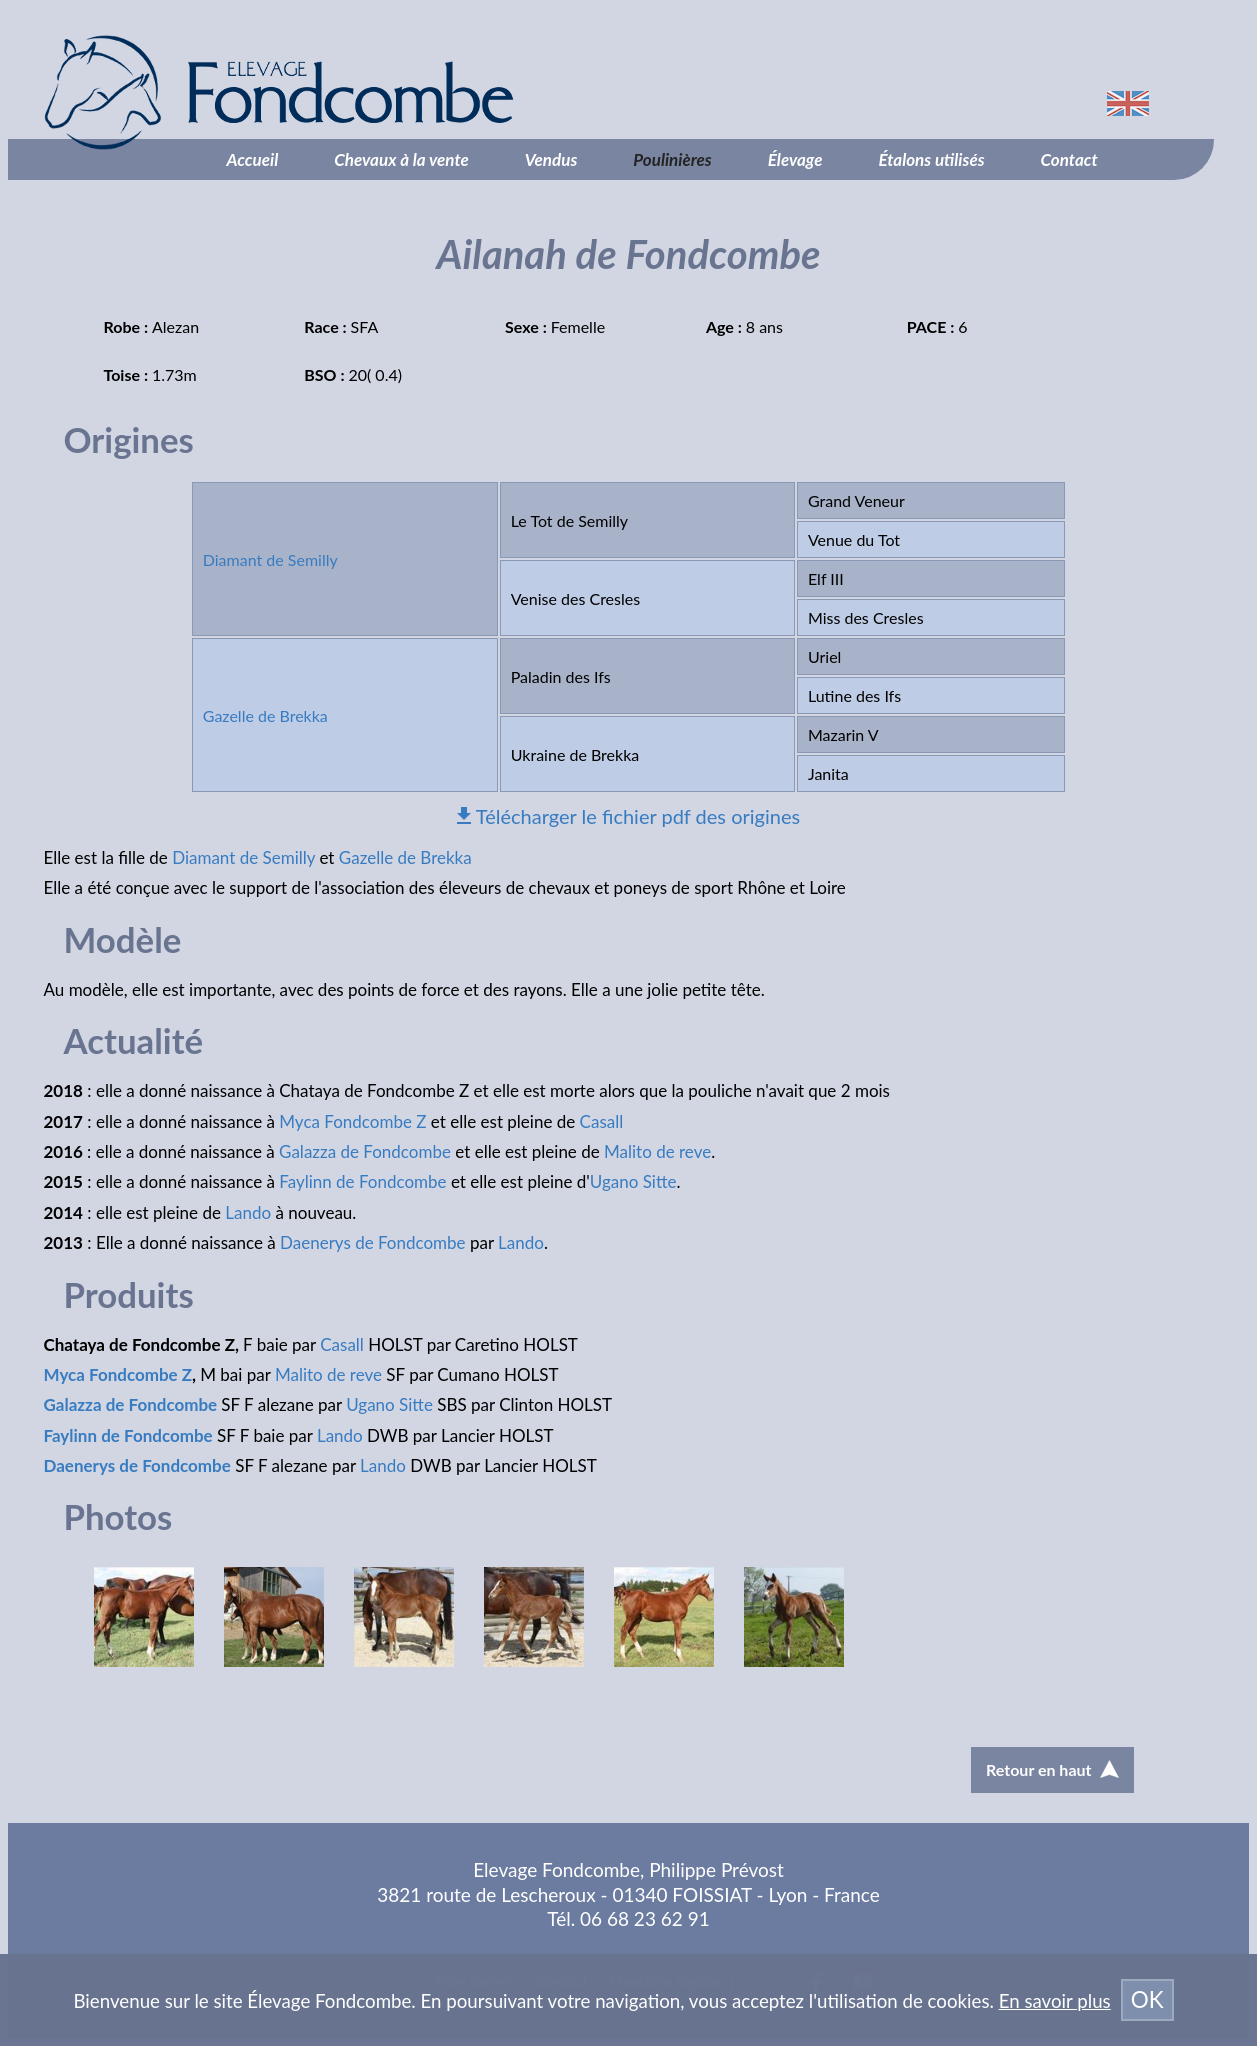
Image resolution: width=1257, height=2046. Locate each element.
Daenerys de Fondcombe (373, 1242)
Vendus (551, 159)
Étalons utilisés (931, 159)
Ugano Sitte (633, 1181)
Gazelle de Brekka (265, 715)
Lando (248, 1212)
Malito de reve (657, 1151)
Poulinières (672, 159)
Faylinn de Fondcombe (362, 1181)
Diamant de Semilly (270, 559)
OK (1147, 1999)
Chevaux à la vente (401, 159)
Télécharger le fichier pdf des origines (638, 816)
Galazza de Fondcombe (365, 1151)
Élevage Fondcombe (383, 92)
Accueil (253, 159)
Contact (1069, 159)
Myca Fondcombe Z (352, 1121)
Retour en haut (1052, 1769)
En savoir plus (1055, 2001)
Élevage (795, 159)
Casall (602, 1121)
